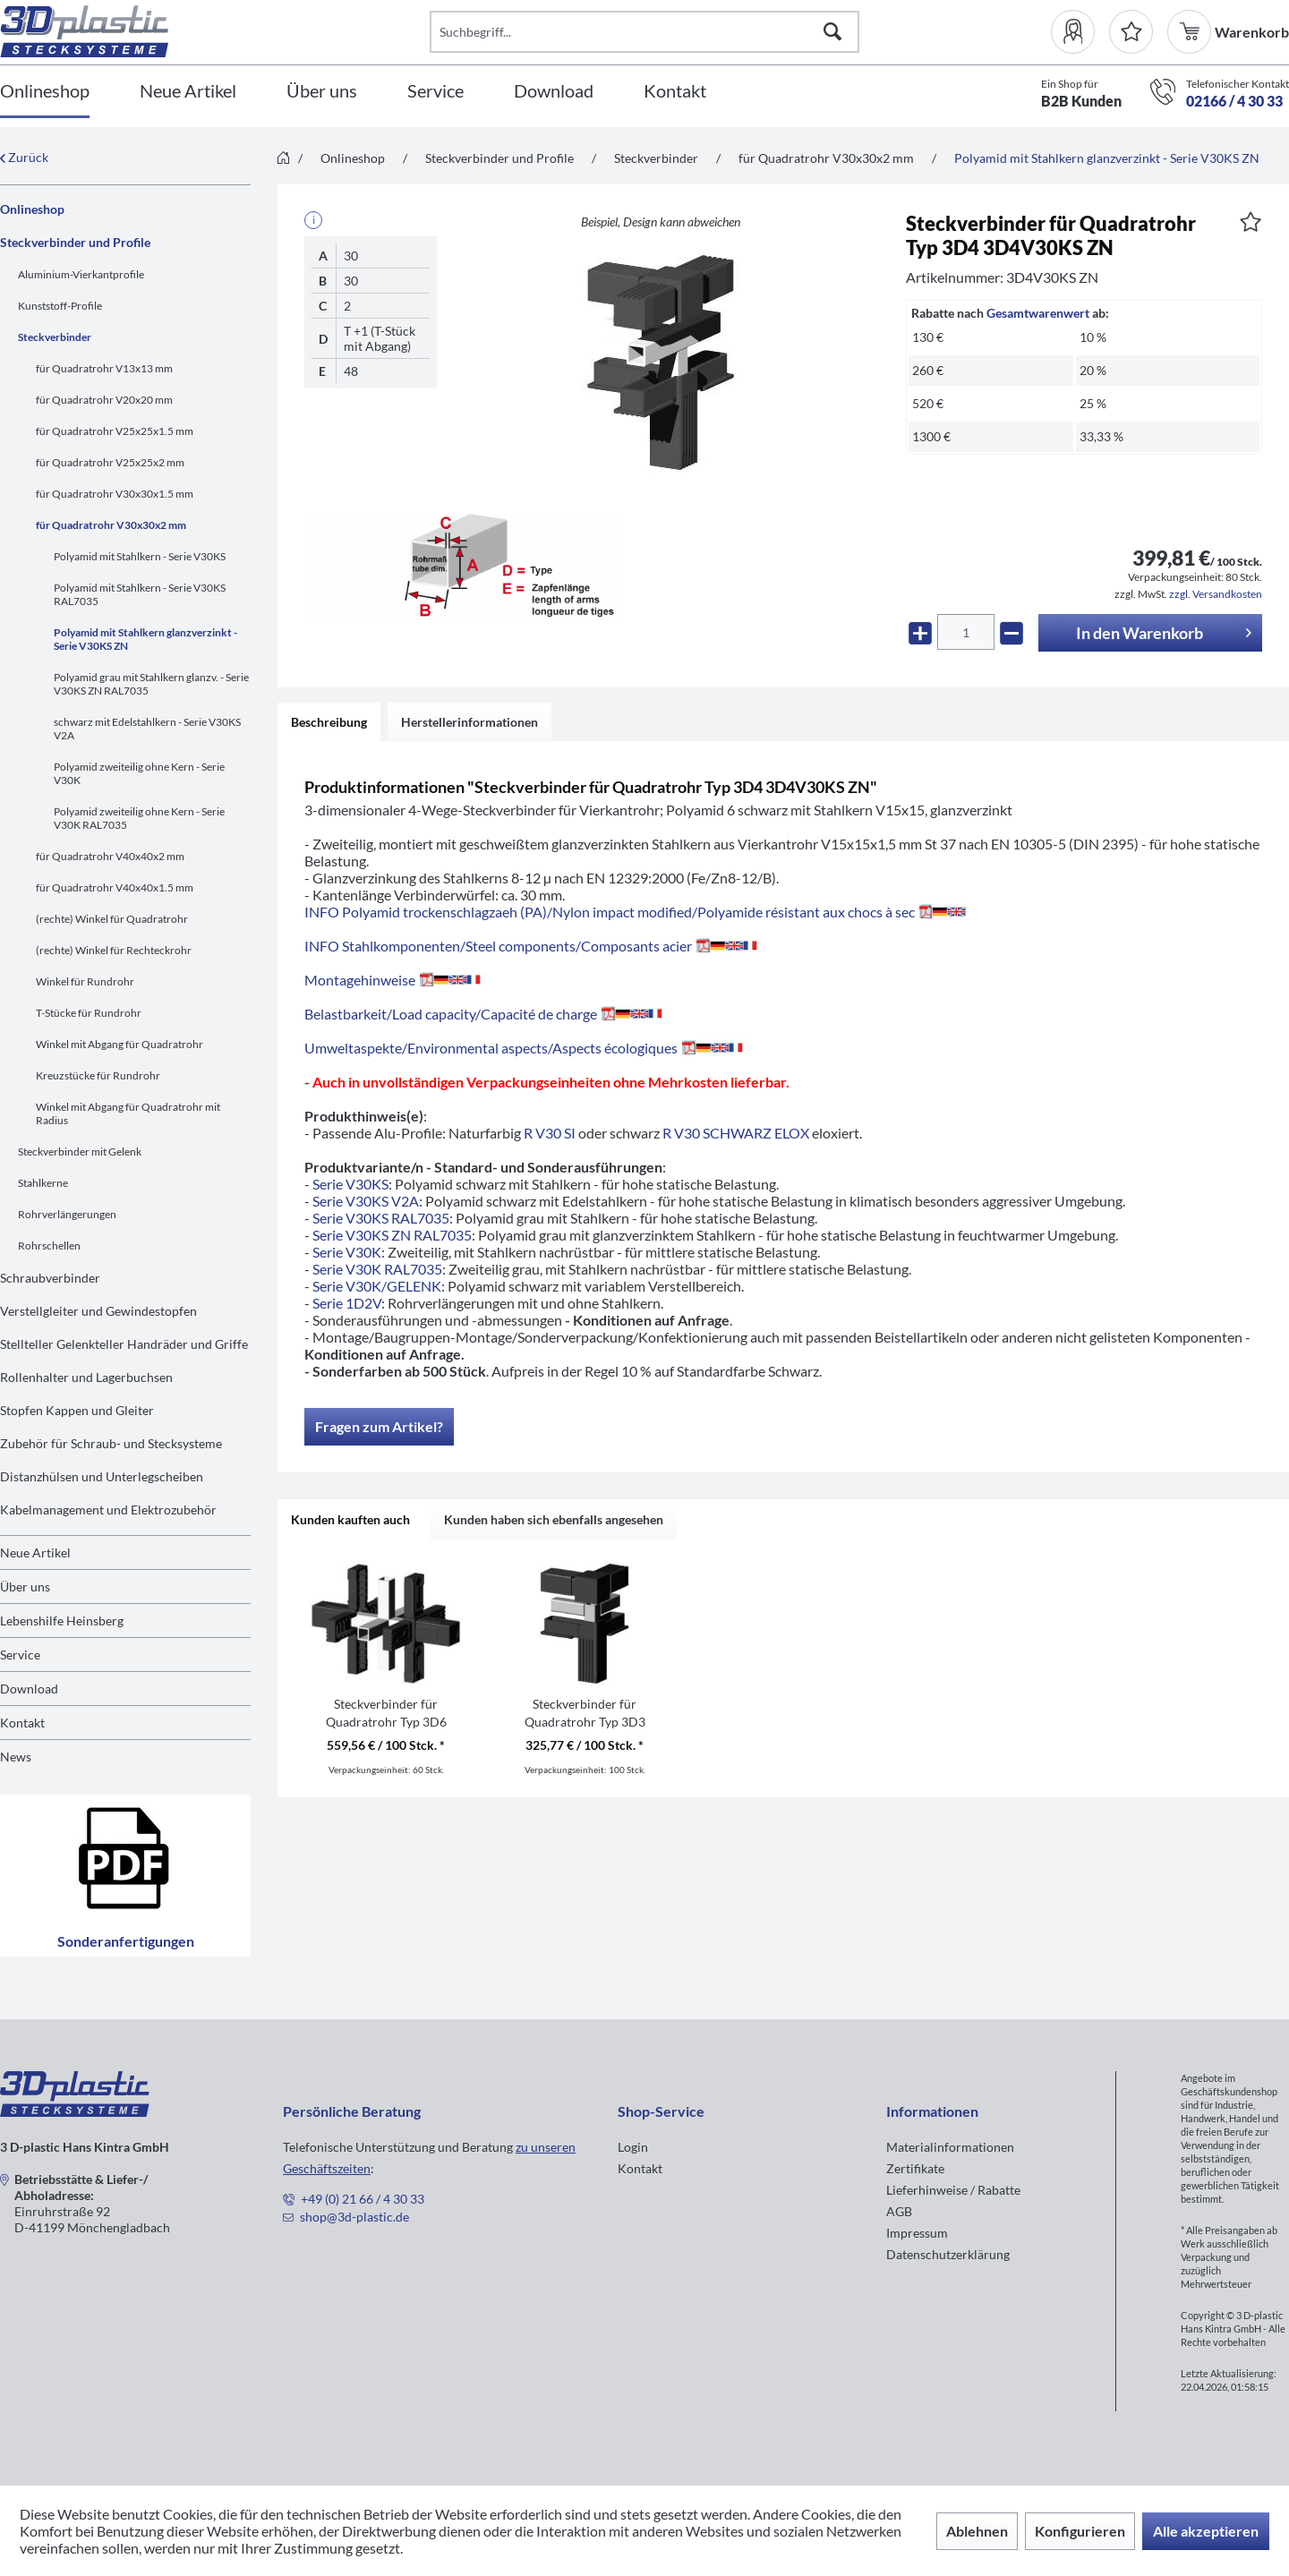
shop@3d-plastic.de (354, 2216)
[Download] (553, 91)
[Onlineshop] (45, 91)
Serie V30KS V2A (365, 1200)
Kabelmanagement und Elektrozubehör (108, 1509)
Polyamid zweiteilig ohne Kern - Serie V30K (139, 773)
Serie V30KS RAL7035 (380, 1217)
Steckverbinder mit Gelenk (79, 1151)
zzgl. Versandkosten (1215, 594)
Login (633, 2146)
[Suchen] (832, 32)
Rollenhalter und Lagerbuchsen (86, 1377)
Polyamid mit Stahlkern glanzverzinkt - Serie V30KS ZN (145, 639)
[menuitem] (1080, 32)
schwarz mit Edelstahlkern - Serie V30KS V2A (147, 728)
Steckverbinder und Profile (75, 242)
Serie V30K (346, 1251)
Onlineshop (32, 209)
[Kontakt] (675, 91)
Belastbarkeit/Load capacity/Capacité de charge (486, 1013)
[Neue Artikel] (188, 91)
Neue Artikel (35, 1552)
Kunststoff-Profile (60, 305)
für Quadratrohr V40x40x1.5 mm (114, 887)
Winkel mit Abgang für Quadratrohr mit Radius (128, 1113)
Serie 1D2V (346, 1302)
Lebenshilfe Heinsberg (62, 1620)
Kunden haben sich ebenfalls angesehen (553, 1519)
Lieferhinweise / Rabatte (953, 2189)
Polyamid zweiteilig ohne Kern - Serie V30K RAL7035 (139, 818)
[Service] (435, 91)
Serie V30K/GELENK (376, 1285)
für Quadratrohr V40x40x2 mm (110, 856)
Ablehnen (977, 2530)
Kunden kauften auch (350, 1519)
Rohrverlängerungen (67, 1214)
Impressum (917, 2232)
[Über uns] (321, 91)
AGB (899, 2211)
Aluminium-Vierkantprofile (81, 274)
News (15, 1756)
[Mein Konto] (1080, 32)
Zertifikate (915, 2168)
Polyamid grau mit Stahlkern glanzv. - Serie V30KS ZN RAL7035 (151, 683)
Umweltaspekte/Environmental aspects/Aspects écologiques (526, 1047)
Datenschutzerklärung (948, 2254)
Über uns (25, 1586)
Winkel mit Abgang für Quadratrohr (119, 1044)
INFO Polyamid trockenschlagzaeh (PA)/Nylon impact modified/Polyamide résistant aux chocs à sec (635, 911)
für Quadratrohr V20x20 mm (104, 399)
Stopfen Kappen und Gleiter (77, 1410)
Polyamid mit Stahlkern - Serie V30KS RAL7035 (140, 594)
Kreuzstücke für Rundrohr (98, 1075)
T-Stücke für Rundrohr (88, 1012)
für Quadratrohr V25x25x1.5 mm (114, 431)
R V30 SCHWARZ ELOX (735, 1132)
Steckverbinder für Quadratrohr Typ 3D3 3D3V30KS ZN (585, 1713)
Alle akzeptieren (1206, 2530)
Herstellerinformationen (469, 721)
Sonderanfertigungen (126, 1875)
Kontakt (22, 1722)
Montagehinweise (395, 979)
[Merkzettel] (1131, 32)
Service (20, 1654)
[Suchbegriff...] (644, 32)
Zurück (24, 157)
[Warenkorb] (1191, 32)
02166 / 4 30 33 (1234, 100)
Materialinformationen (950, 2146)
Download (29, 1688)
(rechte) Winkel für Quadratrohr (112, 918)
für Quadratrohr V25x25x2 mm (110, 462)
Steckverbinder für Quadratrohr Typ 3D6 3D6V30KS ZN (386, 1713)
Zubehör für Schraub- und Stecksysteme (111, 1443)
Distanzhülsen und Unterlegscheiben (101, 1476)
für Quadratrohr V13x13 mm (104, 368)
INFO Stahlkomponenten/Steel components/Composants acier (534, 945)
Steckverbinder (54, 337)
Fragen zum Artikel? (379, 1426)
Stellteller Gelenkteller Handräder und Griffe (124, 1344)
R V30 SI (550, 1132)
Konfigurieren (1080, 2530)
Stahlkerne (43, 1183)
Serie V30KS (350, 1183)
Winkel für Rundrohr (85, 981)
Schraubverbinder (50, 1277)
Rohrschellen (49, 1245)
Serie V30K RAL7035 (377, 1268)
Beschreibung (329, 721)
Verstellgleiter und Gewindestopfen (98, 1310)
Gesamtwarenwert (1037, 312)
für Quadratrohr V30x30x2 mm (111, 525)
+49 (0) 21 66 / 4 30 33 (362, 2198)
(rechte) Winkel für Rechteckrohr (114, 950)
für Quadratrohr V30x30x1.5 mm (114, 493)
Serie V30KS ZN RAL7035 (392, 1234)
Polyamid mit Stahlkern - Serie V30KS (140, 556)
